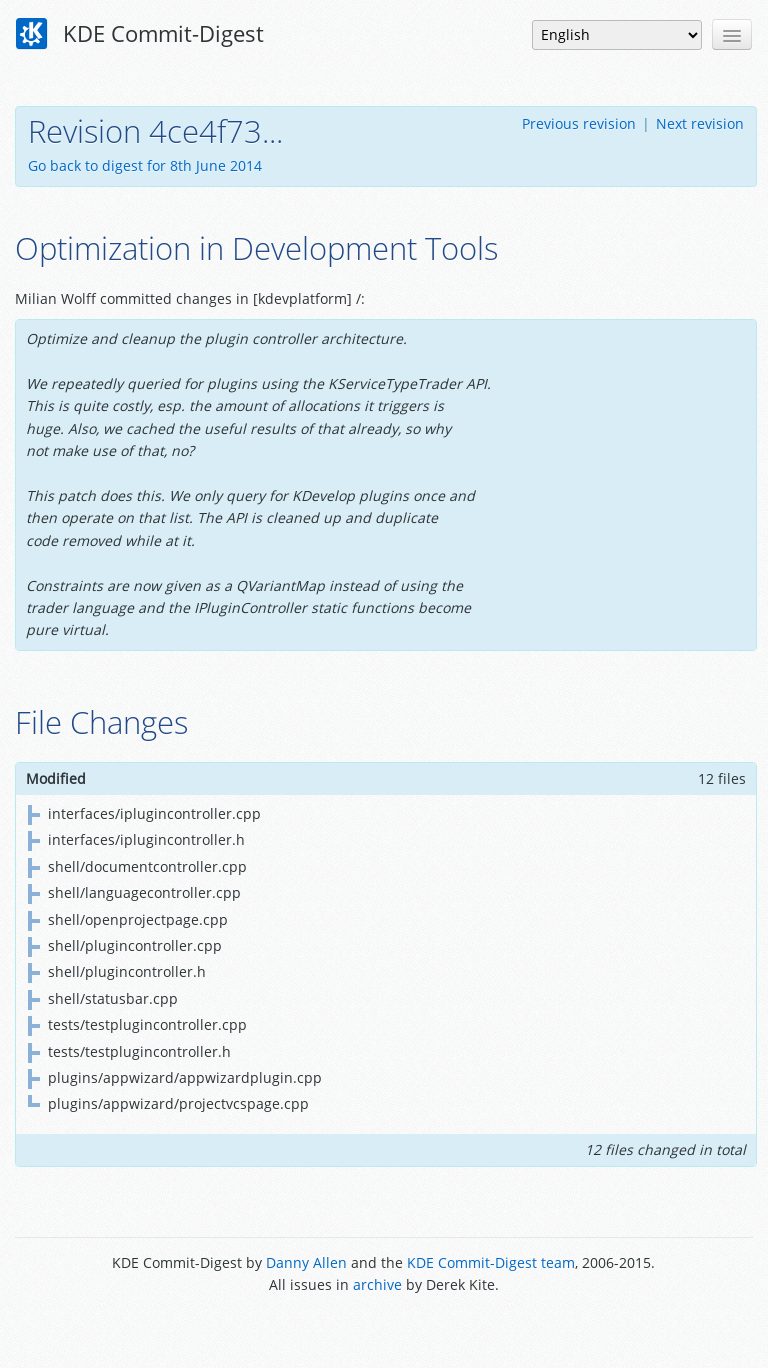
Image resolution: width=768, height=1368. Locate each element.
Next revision (700, 123)
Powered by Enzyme (383, 1330)
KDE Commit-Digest (140, 34)
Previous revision (579, 123)
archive (377, 1284)
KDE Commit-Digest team (491, 1262)
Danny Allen (306, 1262)
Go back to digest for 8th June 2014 (145, 165)
